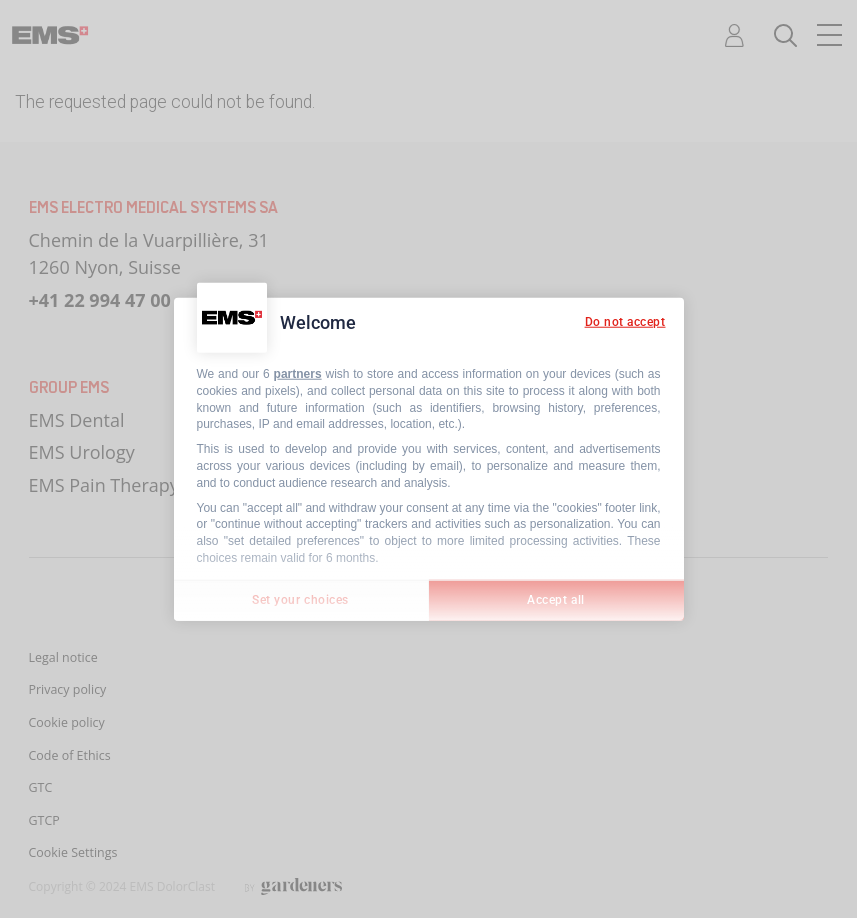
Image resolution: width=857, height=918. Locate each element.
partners (298, 374)
